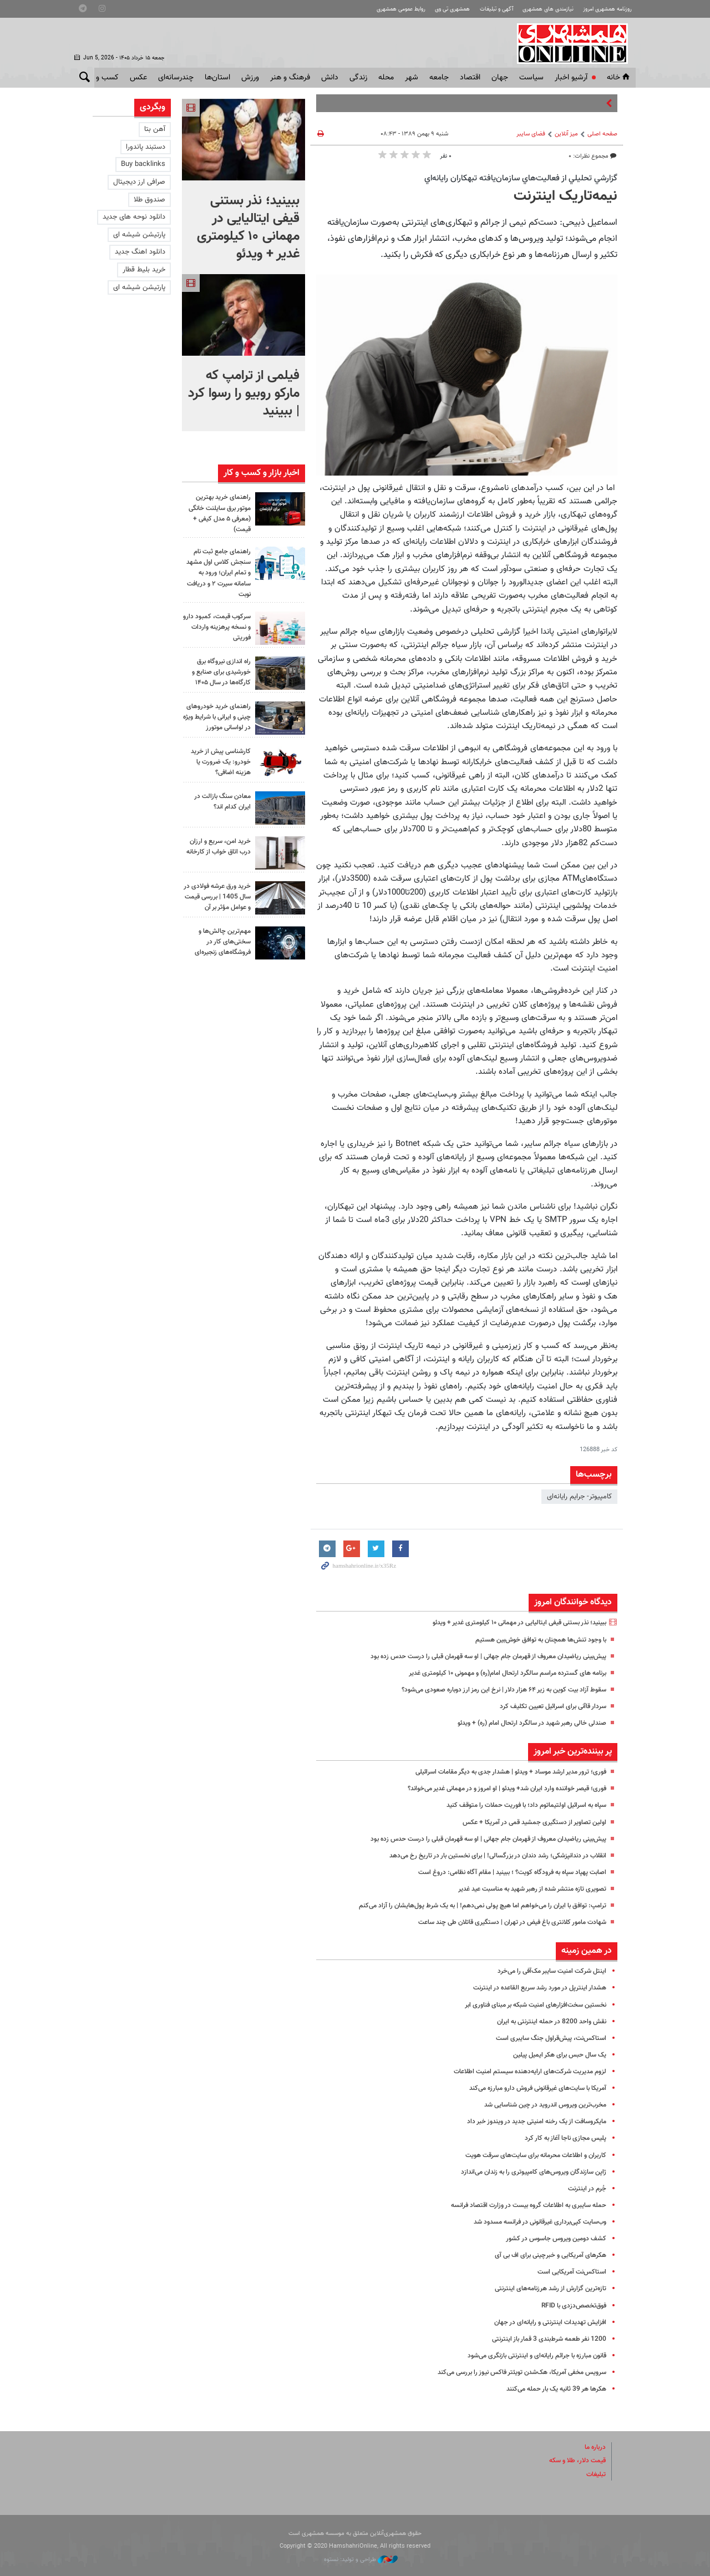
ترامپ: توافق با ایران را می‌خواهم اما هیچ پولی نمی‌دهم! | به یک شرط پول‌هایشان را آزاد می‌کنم (470, 1905)
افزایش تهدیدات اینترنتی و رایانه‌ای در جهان (545, 2322)
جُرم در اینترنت (585, 2188)
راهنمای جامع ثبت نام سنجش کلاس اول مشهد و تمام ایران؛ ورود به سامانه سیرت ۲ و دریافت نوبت (217, 573)
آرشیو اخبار (571, 78)
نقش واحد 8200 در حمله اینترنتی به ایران (547, 2021)
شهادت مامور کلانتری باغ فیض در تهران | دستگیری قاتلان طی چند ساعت (502, 1922)
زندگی (358, 78)
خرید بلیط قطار (144, 269)
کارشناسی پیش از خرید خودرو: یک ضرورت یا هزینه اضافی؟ (218, 762)
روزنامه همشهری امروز (604, 9)
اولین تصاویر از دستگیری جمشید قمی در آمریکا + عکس (527, 1822)
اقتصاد (470, 78)
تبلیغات (595, 2474)
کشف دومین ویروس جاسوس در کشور (550, 2238)
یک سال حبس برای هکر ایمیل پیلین (554, 2054)
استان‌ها (217, 78)
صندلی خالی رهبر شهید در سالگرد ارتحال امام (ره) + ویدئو (523, 1723)
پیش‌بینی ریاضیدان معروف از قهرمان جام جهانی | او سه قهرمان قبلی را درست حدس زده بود (474, 1656)
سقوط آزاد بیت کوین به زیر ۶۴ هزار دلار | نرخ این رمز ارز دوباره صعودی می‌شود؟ (492, 1689)
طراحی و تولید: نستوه (361, 2559)
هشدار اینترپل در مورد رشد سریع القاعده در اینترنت (533, 1987)
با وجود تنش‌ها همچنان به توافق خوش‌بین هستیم (533, 1639)
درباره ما (594, 2447)
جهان (499, 78)
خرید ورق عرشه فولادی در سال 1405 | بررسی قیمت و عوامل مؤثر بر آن (218, 902)
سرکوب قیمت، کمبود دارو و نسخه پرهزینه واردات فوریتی (221, 627)
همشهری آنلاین (575, 43)
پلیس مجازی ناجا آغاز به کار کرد (561, 2138)
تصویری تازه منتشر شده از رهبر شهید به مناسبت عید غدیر (523, 1889)
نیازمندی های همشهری (539, 9)
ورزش (250, 78)
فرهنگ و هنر (290, 78)
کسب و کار (102, 78)
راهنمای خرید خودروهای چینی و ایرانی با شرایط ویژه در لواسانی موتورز (216, 717)
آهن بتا (154, 129)
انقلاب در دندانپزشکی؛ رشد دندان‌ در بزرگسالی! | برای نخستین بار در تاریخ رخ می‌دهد (485, 1855)
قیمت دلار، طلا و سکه (574, 2460)
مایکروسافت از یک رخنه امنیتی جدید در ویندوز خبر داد (529, 2121)
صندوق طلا (149, 199)
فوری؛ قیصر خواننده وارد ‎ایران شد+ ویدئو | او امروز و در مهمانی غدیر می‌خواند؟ (494, 1788)
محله (386, 78)
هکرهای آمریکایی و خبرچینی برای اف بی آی (545, 2255)
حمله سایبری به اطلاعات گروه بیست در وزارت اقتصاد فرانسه (520, 2205)
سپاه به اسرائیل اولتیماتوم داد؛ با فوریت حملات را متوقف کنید (517, 1805)
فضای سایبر (530, 134)
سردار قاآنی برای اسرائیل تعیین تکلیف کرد (547, 1706)
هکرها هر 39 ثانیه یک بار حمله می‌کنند (550, 2389)
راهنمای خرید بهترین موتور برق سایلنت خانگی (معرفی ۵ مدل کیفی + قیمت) (220, 513)
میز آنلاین (566, 134)
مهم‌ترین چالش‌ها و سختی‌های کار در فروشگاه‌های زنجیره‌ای (220, 951)
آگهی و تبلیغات (483, 9)
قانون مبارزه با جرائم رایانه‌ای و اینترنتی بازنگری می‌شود (529, 2355)
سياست (531, 78)
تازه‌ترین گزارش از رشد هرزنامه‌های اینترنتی (545, 2288)
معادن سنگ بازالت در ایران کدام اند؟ (220, 801)
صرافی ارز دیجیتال (139, 182)
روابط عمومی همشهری (377, 9)
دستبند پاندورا (145, 147)
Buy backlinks (143, 164)
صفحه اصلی (602, 134)
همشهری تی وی (434, 9)
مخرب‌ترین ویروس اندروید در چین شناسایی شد (538, 2104)
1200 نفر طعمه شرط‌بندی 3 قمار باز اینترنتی (544, 2339)
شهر (411, 78)
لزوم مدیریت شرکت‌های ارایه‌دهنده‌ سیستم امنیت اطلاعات (522, 2071)
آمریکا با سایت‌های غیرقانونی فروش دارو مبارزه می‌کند (529, 2088)
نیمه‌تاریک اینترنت (565, 196)
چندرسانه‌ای (176, 78)
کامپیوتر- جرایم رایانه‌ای (579, 1496)
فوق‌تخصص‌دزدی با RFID (570, 2305)
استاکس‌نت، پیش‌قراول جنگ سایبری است (546, 2038)
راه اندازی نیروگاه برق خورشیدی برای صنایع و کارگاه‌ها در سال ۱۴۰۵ (218, 672)
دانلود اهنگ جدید (140, 251)
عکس (138, 78)
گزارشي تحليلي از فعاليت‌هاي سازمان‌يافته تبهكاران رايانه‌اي (520, 178)
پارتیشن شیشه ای (139, 234)
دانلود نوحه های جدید (134, 217)
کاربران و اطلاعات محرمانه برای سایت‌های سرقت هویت (528, 2155)
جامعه (439, 78)
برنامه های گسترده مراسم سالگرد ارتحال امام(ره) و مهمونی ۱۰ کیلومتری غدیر (496, 1673)
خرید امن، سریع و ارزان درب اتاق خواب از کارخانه (217, 852)
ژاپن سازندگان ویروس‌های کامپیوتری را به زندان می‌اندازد (525, 2172)
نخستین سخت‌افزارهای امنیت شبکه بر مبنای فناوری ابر (527, 2005)
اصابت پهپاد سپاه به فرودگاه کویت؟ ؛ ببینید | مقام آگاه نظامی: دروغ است (500, 1872)
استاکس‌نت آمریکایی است (568, 2271)
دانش (329, 78)
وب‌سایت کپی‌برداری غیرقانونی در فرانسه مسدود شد (531, 2222)
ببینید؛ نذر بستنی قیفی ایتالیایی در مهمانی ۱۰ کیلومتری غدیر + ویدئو (509, 1622)
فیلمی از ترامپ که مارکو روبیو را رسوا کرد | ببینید (244, 393)
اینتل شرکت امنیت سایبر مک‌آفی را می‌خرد (546, 1971)
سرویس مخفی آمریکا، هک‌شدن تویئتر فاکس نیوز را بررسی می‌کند (512, 2372)
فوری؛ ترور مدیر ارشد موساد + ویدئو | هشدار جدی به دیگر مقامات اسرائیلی (499, 1771)
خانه (619, 78)
